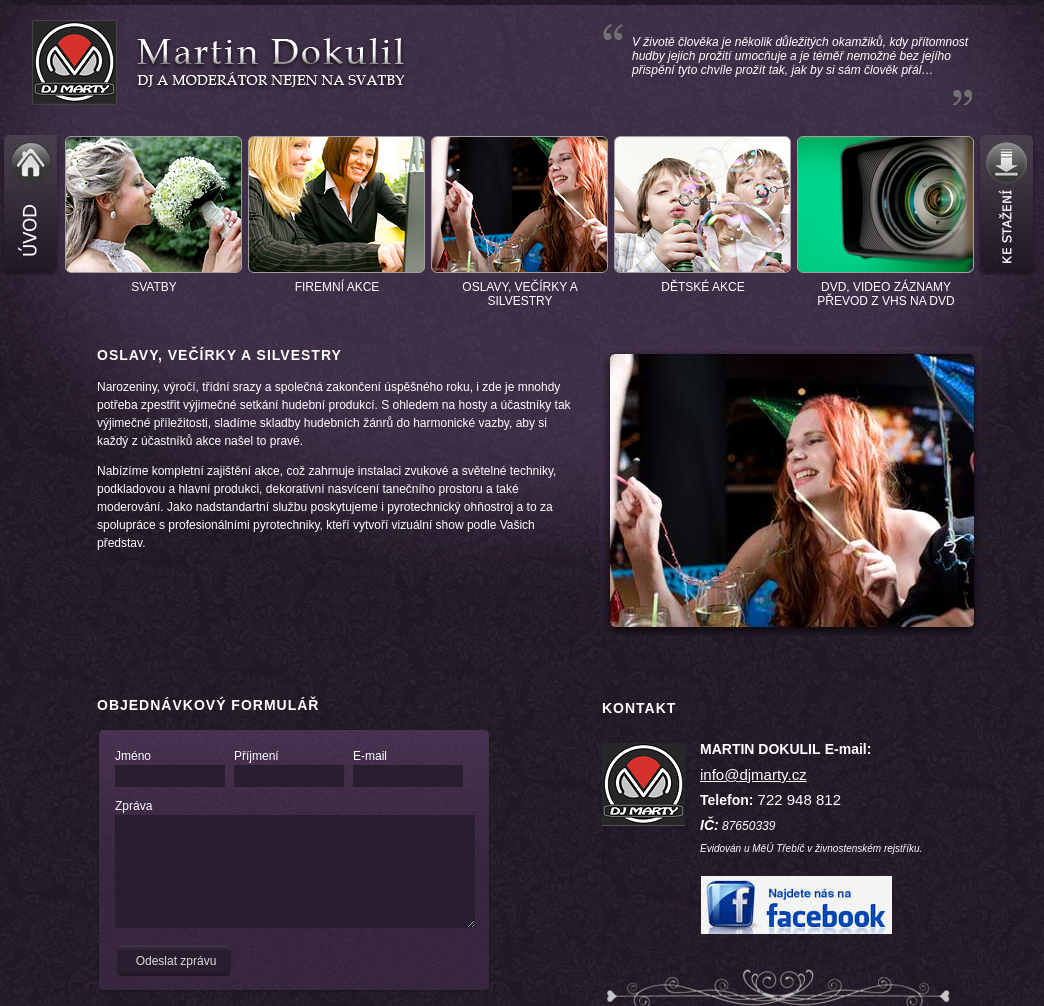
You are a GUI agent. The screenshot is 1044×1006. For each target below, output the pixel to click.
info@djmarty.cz (753, 774)
